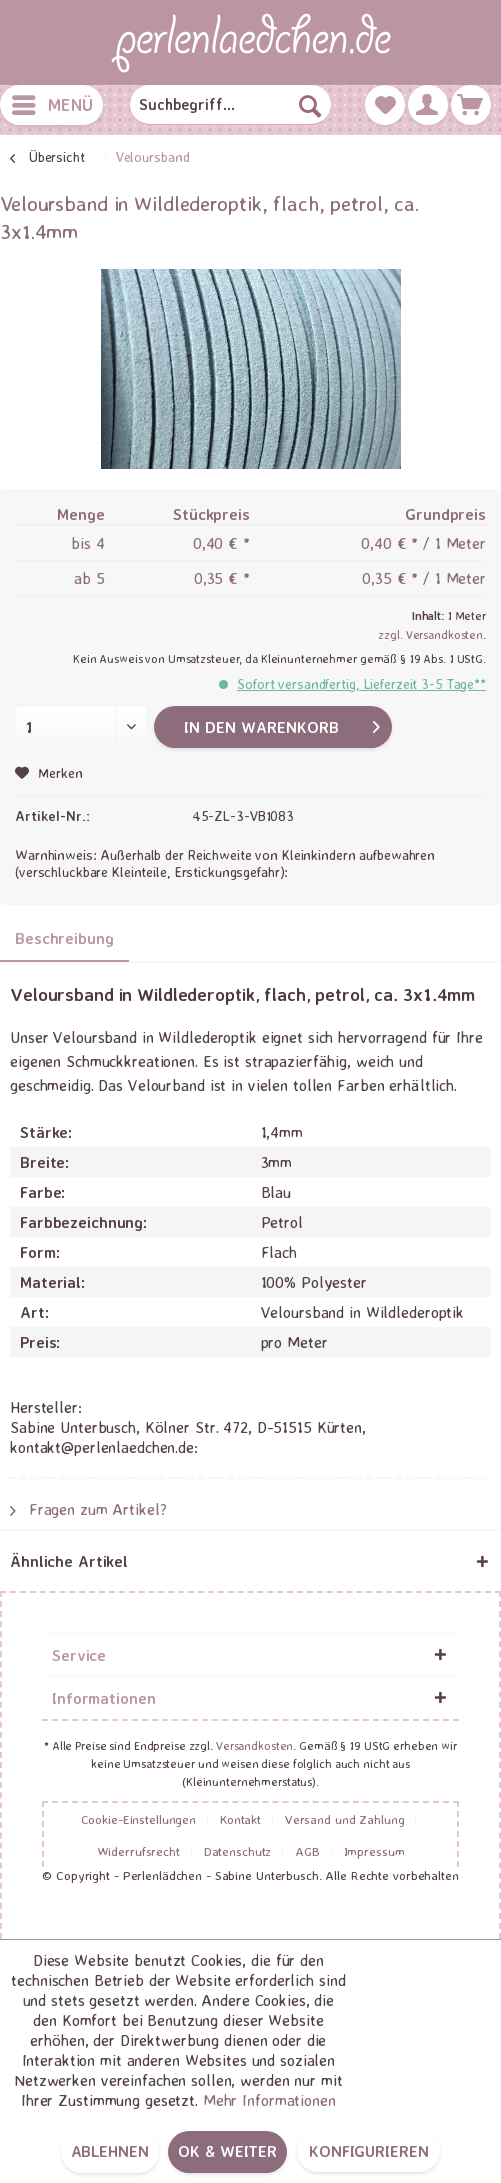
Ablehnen (110, 2151)
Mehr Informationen (269, 2100)
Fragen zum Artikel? (88, 1509)
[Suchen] (310, 105)
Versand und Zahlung (345, 1819)
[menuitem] (51, 105)
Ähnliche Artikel (69, 1561)
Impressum (374, 1851)
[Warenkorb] (471, 105)
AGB (307, 1851)
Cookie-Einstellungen (139, 1819)
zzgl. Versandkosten (430, 634)
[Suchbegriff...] (230, 105)
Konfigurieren (368, 2151)
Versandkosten (254, 1745)
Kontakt (240, 1819)
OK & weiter (227, 2151)
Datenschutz (238, 1851)
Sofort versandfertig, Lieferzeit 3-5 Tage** (361, 683)
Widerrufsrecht (138, 1851)
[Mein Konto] (428, 105)
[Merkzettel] (385, 105)
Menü (52, 102)
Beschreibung (64, 938)
